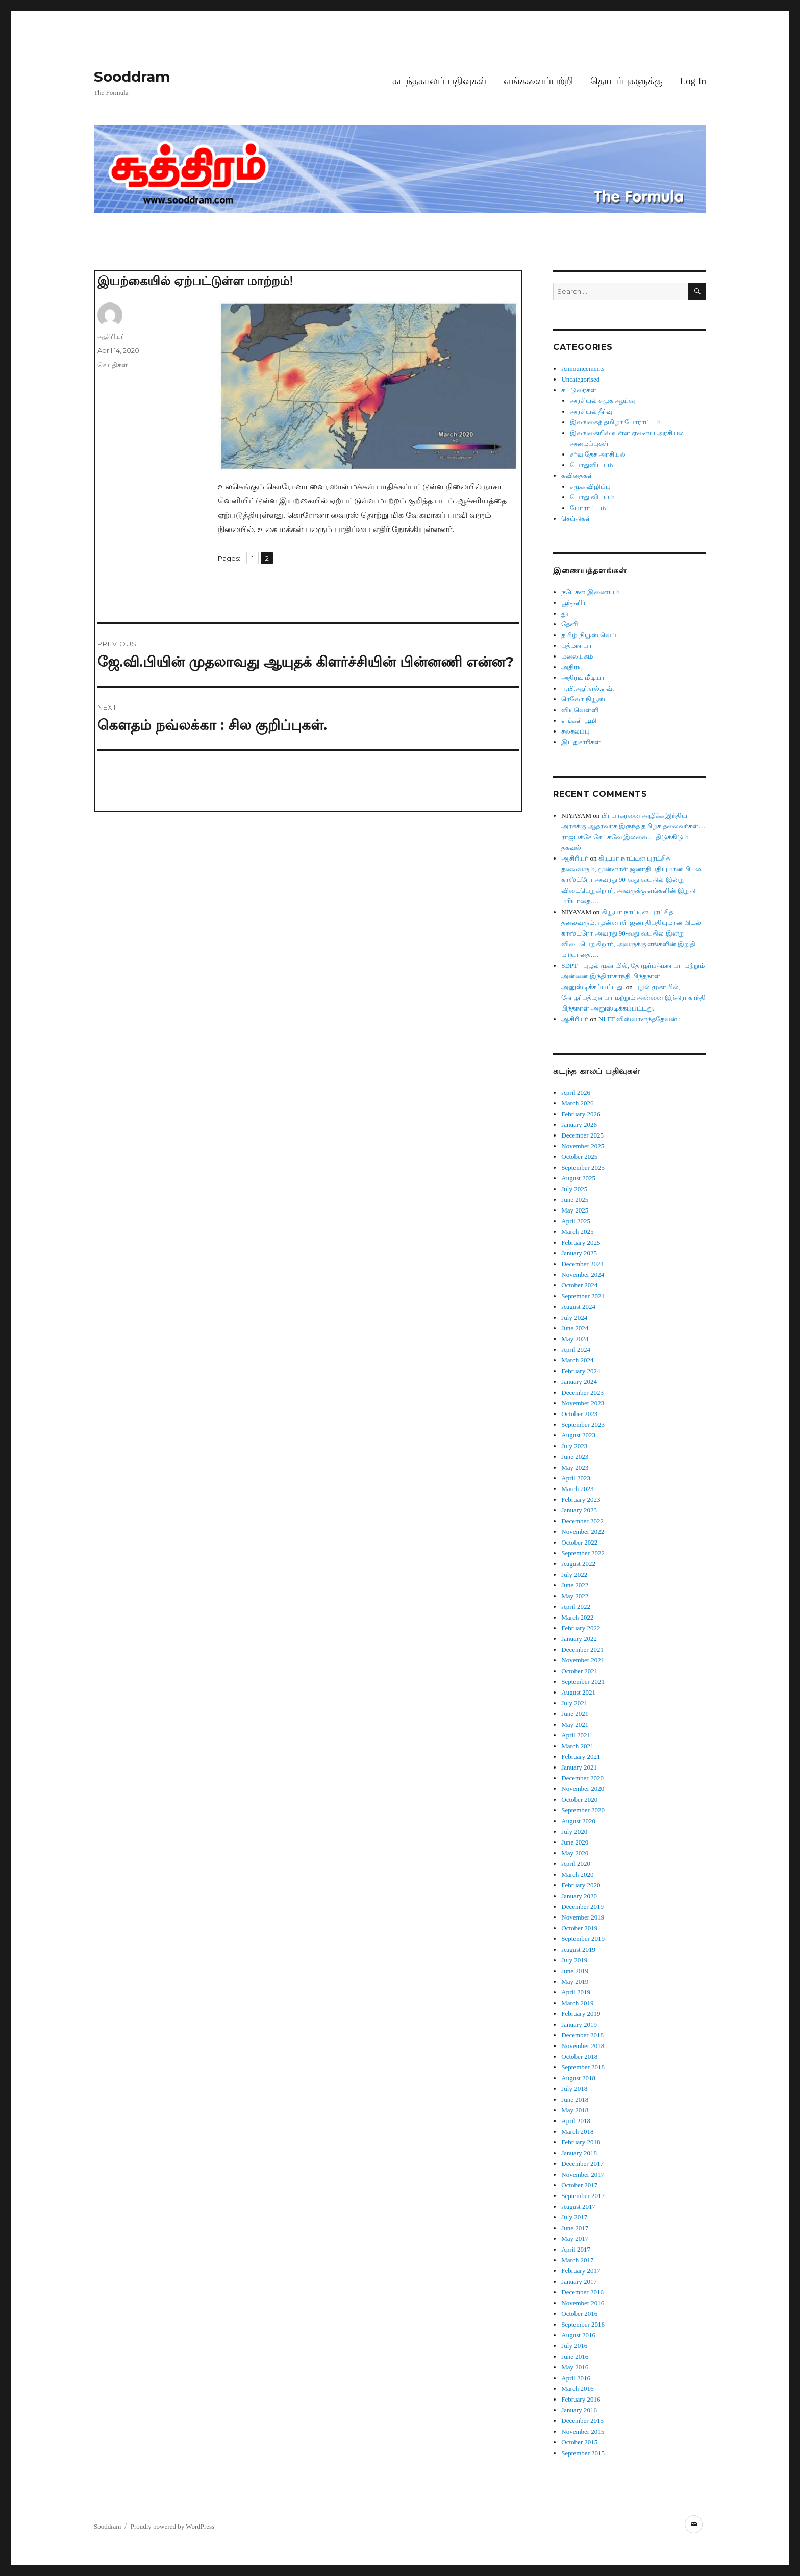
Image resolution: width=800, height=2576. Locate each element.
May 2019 (574, 1981)
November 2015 (582, 2431)
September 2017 (583, 2196)
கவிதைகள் (577, 475)
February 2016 (580, 2399)
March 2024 (577, 1360)
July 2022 (574, 1574)
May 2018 (574, 2110)
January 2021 (579, 1767)
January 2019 (579, 2024)
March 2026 (577, 1103)
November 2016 (582, 2303)
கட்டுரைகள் (578, 390)
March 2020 (577, 1874)
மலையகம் (577, 656)
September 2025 (583, 1167)
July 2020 (574, 1831)
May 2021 (574, 1724)
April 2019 (575, 1992)
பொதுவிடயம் (591, 465)
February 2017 (580, 2271)
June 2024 (574, 1328)
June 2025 (574, 1199)
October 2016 (579, 2313)
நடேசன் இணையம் (590, 592)
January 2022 (579, 1639)
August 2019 (578, 1949)
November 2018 (582, 2046)
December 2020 (582, 1778)
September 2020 (583, 1810)
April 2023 (575, 1478)
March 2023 (577, 1489)
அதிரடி (572, 667)
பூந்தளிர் (573, 603)
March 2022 (577, 1617)
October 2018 (579, 2056)
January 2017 (579, 2281)
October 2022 (579, 1542)
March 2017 (577, 2260)
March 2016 (577, 2388)
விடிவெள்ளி (579, 710)
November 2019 (582, 1917)
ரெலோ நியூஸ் (583, 699)
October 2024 (579, 1285)
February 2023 (580, 1499)
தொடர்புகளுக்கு (626, 80)
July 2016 (574, 2346)
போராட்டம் (588, 508)
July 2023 (574, 1446)
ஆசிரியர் (110, 336)
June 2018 (574, 2099)
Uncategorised (580, 379)
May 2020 (574, 1853)
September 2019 (583, 1938)
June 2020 (574, 1842)
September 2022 (583, 1553)
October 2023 (579, 1414)
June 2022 (574, 1585)
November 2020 (582, 1788)
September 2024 (583, 1296)
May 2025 (574, 1210)
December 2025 (582, 1135)
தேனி (569, 624)
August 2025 (578, 1178)
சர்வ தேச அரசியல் (598, 454)
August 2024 (578, 1306)
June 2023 (574, 1456)
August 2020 (578, 1821)
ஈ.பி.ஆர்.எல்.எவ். (587, 688)
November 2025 (582, 1146)
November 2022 (582, 1531)
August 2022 (578, 1564)
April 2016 (575, 2378)
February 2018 (580, 2142)
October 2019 (579, 1928)
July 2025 (574, 1189)
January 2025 (579, 1253)
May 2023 (574, 1467)
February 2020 (580, 1885)
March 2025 (577, 1231)
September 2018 (583, 2067)
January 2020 (579, 1896)
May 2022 (574, 1596)
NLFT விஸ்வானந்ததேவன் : (639, 1019)
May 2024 (574, 1339)
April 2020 (575, 1863)
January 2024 (579, 1381)
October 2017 (579, 2185)
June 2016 (574, 2356)
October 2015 (579, 2442)
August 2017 (578, 2206)
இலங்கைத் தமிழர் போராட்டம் (615, 422)
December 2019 (582, 1906)
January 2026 (579, 1124)
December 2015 (582, 2421)
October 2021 (579, 1671)
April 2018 (575, 2121)
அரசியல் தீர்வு (591, 411)
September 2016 (583, 2324)
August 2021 (578, 1692)
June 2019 (574, 1971)
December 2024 (582, 1264)
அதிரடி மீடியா (582, 677)
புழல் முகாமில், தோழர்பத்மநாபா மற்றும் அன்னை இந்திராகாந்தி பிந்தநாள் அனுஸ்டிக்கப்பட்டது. (633, 997)
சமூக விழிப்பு (590, 486)
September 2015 (583, 2453)
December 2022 (582, 1521)
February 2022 (580, 1628)
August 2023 (578, 1435)
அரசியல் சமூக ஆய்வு (602, 401)
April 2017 (575, 2249)
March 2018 (577, 2131)
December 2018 (582, 2035)
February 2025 (580, 1242)
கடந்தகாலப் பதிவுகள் (439, 80)
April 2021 (575, 1735)
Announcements (582, 368)
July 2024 (574, 1317)
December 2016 (582, 2292)
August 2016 (578, 2335)
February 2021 (580, 1756)
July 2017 (574, 2217)
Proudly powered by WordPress (172, 2526)
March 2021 (577, 1746)
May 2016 (574, 2367)
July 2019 (574, 1960)
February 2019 (580, 2013)
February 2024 (580, 1371)
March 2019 (577, 2003)
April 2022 (575, 1606)
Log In (693, 80)
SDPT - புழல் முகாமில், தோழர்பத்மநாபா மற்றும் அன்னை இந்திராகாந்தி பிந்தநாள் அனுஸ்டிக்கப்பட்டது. (632, 976)
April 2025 (575, 1221)
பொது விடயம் (592, 497)
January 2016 (579, 2410)
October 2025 (579, 1156)
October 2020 (579, 1799)
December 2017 (582, 2163)
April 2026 (575, 1092)
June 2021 (574, 1714)
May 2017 (574, 2238)
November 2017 (582, 2174)
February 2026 (580, 1114)
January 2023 (579, 1510)
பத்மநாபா (576, 645)
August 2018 (578, 2078)
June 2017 (574, 2228)
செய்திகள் (112, 365)
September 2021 (583, 1681)
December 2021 (582, 1649)
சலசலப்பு (575, 731)
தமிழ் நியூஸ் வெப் (588, 635)
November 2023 (582, 1403)
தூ (564, 613)
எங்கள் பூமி (578, 720)
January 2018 (579, 2153)
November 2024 (582, 1274)
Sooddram (132, 76)
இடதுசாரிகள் (581, 742)
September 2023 (583, 1424)
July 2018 (574, 2088)
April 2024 (575, 1349)
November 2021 (582, 1660)
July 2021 (574, 1703)
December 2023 (582, 1392)
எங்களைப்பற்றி (538, 80)
